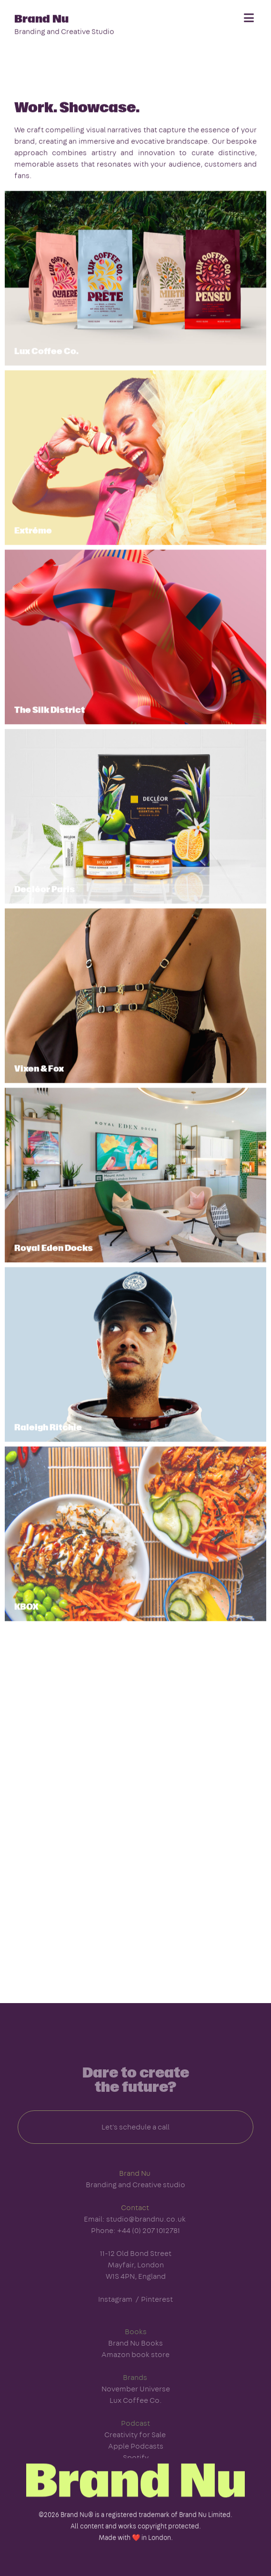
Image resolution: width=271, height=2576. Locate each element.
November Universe (135, 2406)
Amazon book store (135, 2372)
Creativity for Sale (135, 2452)
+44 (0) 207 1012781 (148, 2248)
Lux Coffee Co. (136, 2417)
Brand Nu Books (135, 2360)
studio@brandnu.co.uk (146, 2236)
